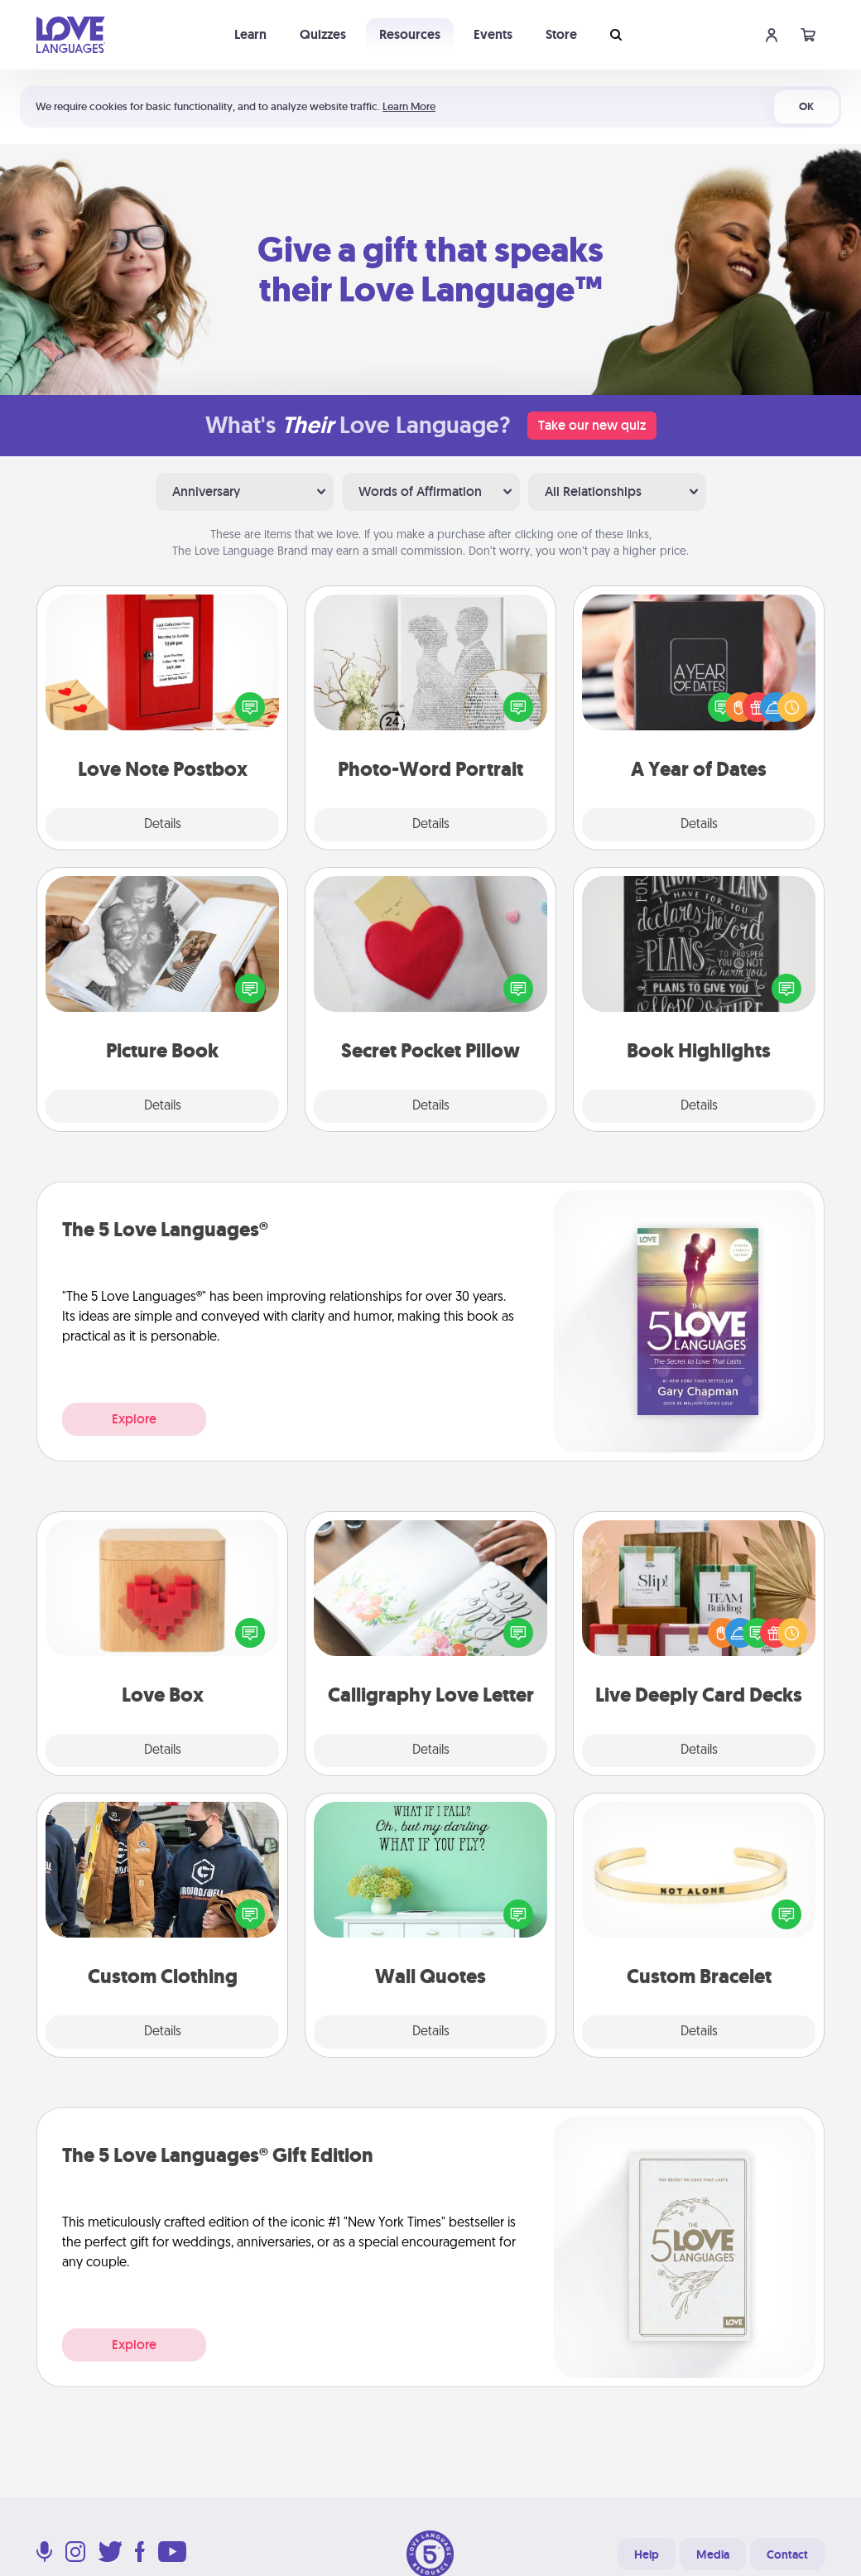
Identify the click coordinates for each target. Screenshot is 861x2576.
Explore (134, 1419)
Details (162, 824)
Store (561, 34)
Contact (787, 2554)
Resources (409, 34)
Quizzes (323, 34)
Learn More (408, 106)
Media (712, 2554)
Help (646, 2554)
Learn (250, 34)
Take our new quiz (592, 425)
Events (493, 34)
